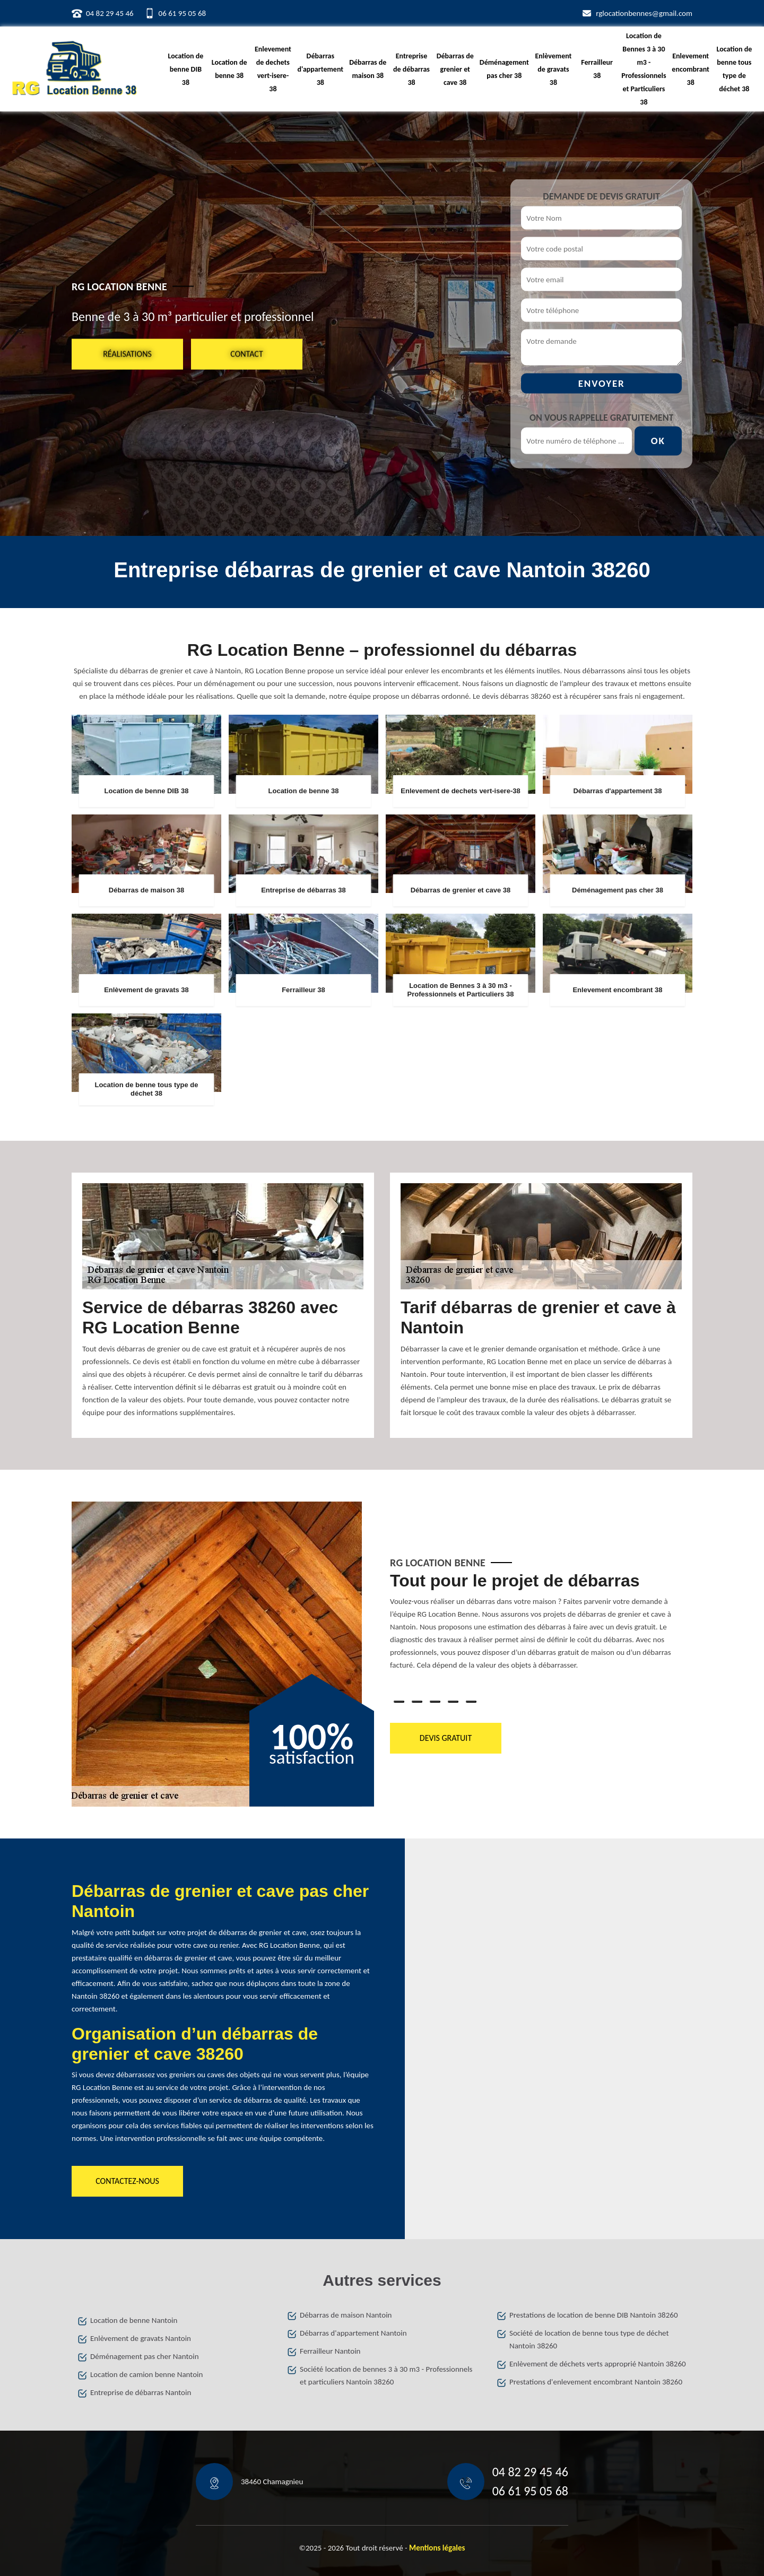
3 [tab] (435, 1702)
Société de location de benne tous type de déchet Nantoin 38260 (588, 2339)
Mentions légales (437, 2548)
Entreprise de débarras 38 (411, 69)
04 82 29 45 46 (110, 13)
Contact (246, 354)
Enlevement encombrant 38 (690, 69)
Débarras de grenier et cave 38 (455, 69)
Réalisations (127, 354)
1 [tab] (399, 1702)
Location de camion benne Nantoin (146, 2374)
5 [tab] (471, 1702)
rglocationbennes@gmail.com (644, 13)
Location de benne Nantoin (133, 2320)
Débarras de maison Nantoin (346, 2315)
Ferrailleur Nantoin (330, 2351)
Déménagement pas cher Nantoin (144, 2356)
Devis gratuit (446, 1738)
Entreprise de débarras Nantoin (140, 2392)
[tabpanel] (541, 1625)
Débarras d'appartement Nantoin (353, 2333)
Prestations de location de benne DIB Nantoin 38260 (593, 2315)
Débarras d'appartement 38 (321, 69)
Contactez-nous (127, 2181)
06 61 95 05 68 (182, 13)
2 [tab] (417, 1702)
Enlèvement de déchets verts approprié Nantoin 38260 (597, 2364)
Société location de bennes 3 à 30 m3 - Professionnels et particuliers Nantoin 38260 (386, 2375)
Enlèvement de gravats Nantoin (140, 2338)
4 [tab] (453, 1702)
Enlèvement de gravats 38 (553, 69)
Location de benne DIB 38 (186, 69)
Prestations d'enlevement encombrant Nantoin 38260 (595, 2382)
